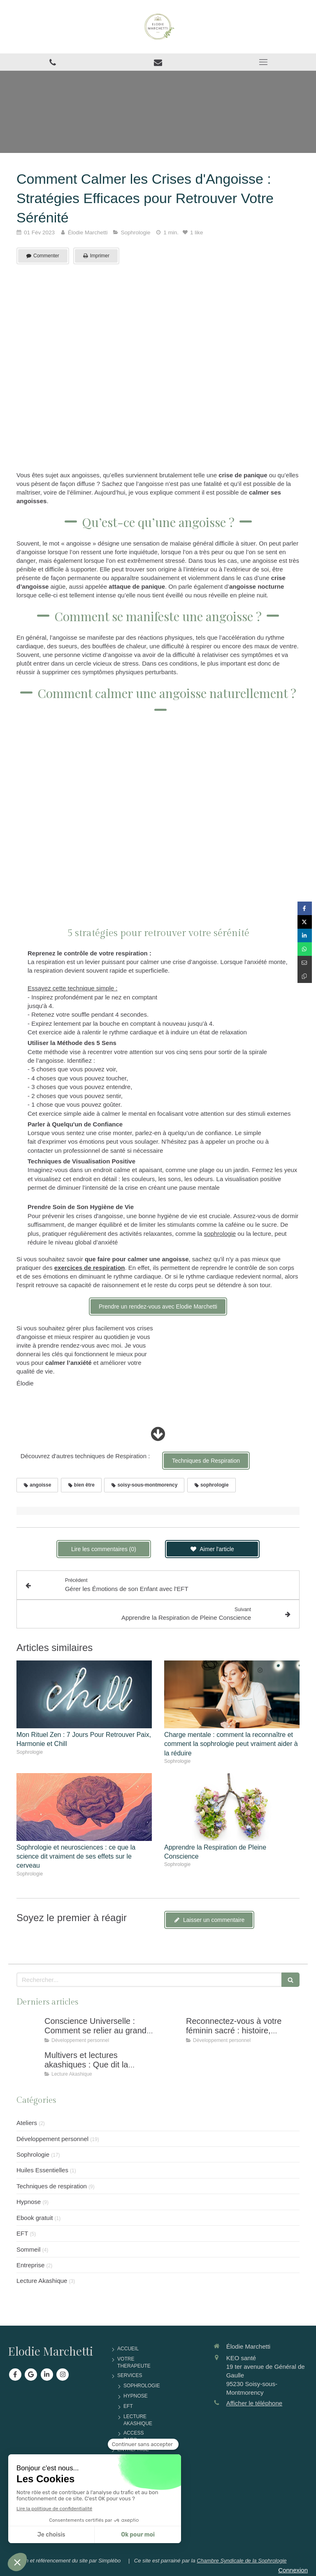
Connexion (293, 2570)
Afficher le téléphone (254, 2403)
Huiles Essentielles (42, 2170)
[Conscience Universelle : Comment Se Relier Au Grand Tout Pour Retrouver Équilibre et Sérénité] (28, 2029)
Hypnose (28, 2201)
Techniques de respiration (51, 2186)
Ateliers (26, 2122)
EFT (22, 2233)
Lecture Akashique (41, 2280)
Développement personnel (52, 2138)
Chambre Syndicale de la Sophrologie (241, 2561)
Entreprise (30, 2265)
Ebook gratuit (34, 2217)
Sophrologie (32, 2154)
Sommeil (28, 2249)
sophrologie (220, 1233)
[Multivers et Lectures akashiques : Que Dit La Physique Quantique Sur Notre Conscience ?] (28, 2063)
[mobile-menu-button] (263, 62)
